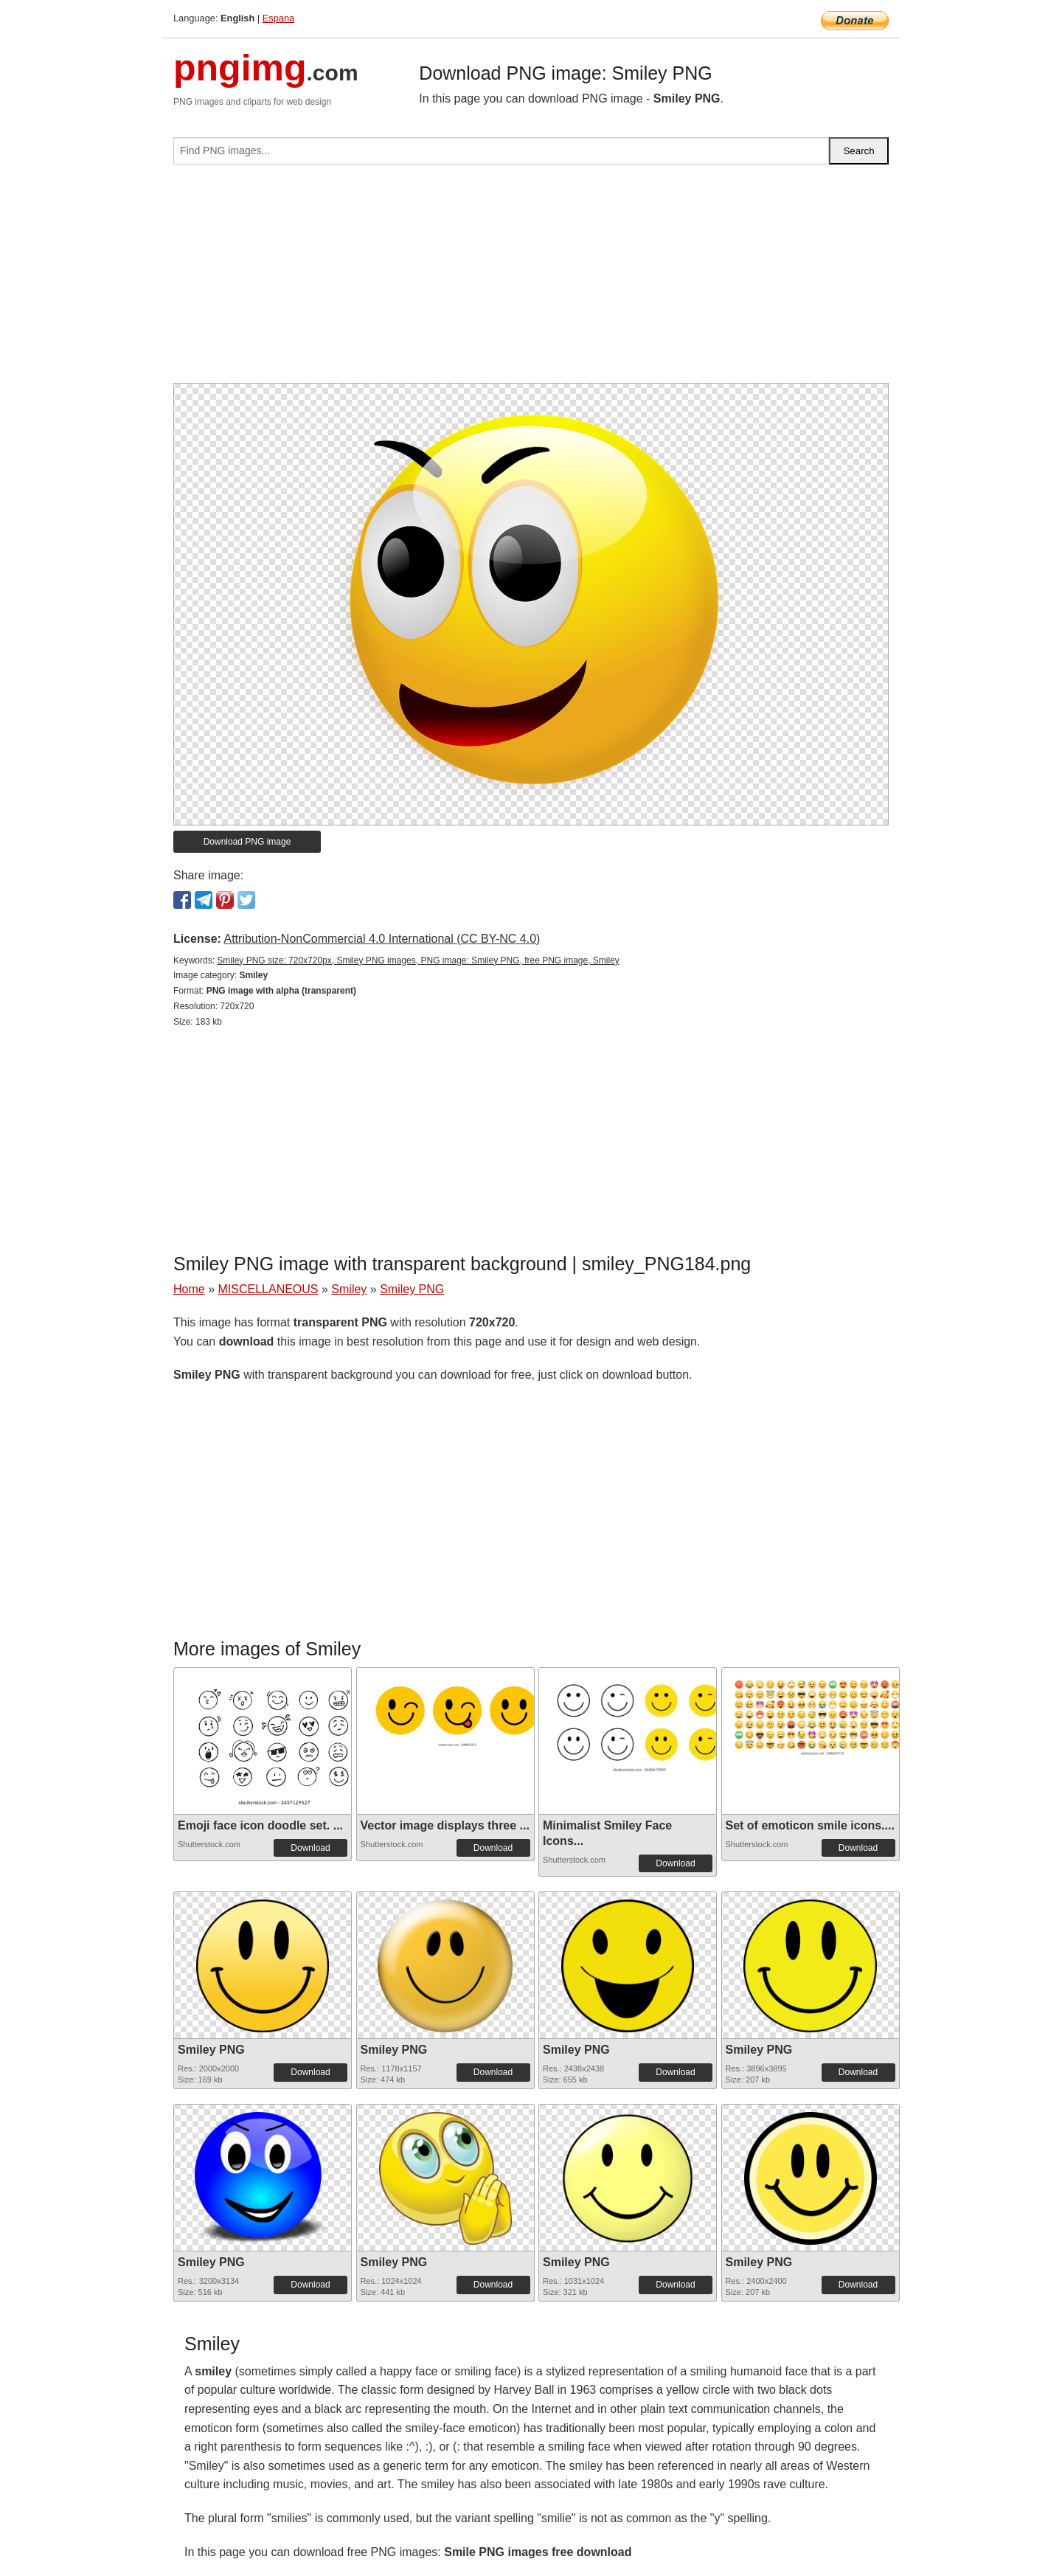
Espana (278, 18)
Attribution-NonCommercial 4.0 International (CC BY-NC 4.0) (381, 938)
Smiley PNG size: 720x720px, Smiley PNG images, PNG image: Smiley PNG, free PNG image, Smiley (418, 960)
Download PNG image (247, 842)
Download (310, 1848)
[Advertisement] (531, 279)
